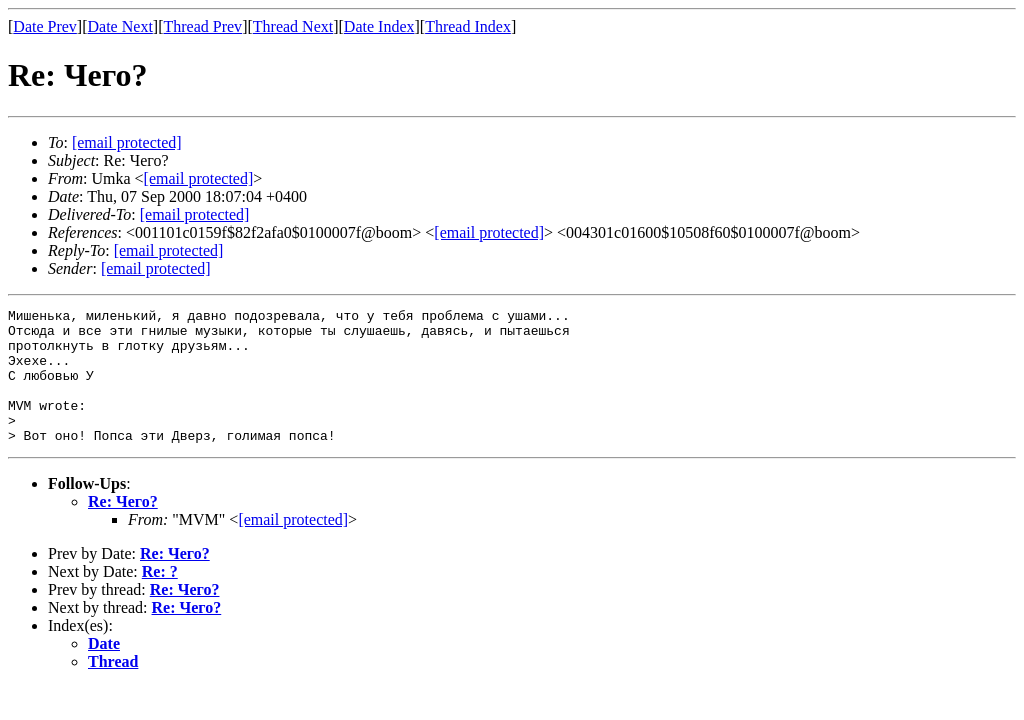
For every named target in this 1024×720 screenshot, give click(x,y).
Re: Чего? (123, 528)
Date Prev (45, 26)
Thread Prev (202, 26)
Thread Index (468, 26)
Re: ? (160, 598)
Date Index (379, 26)
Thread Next (293, 26)
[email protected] (195, 214)
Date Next (120, 26)
